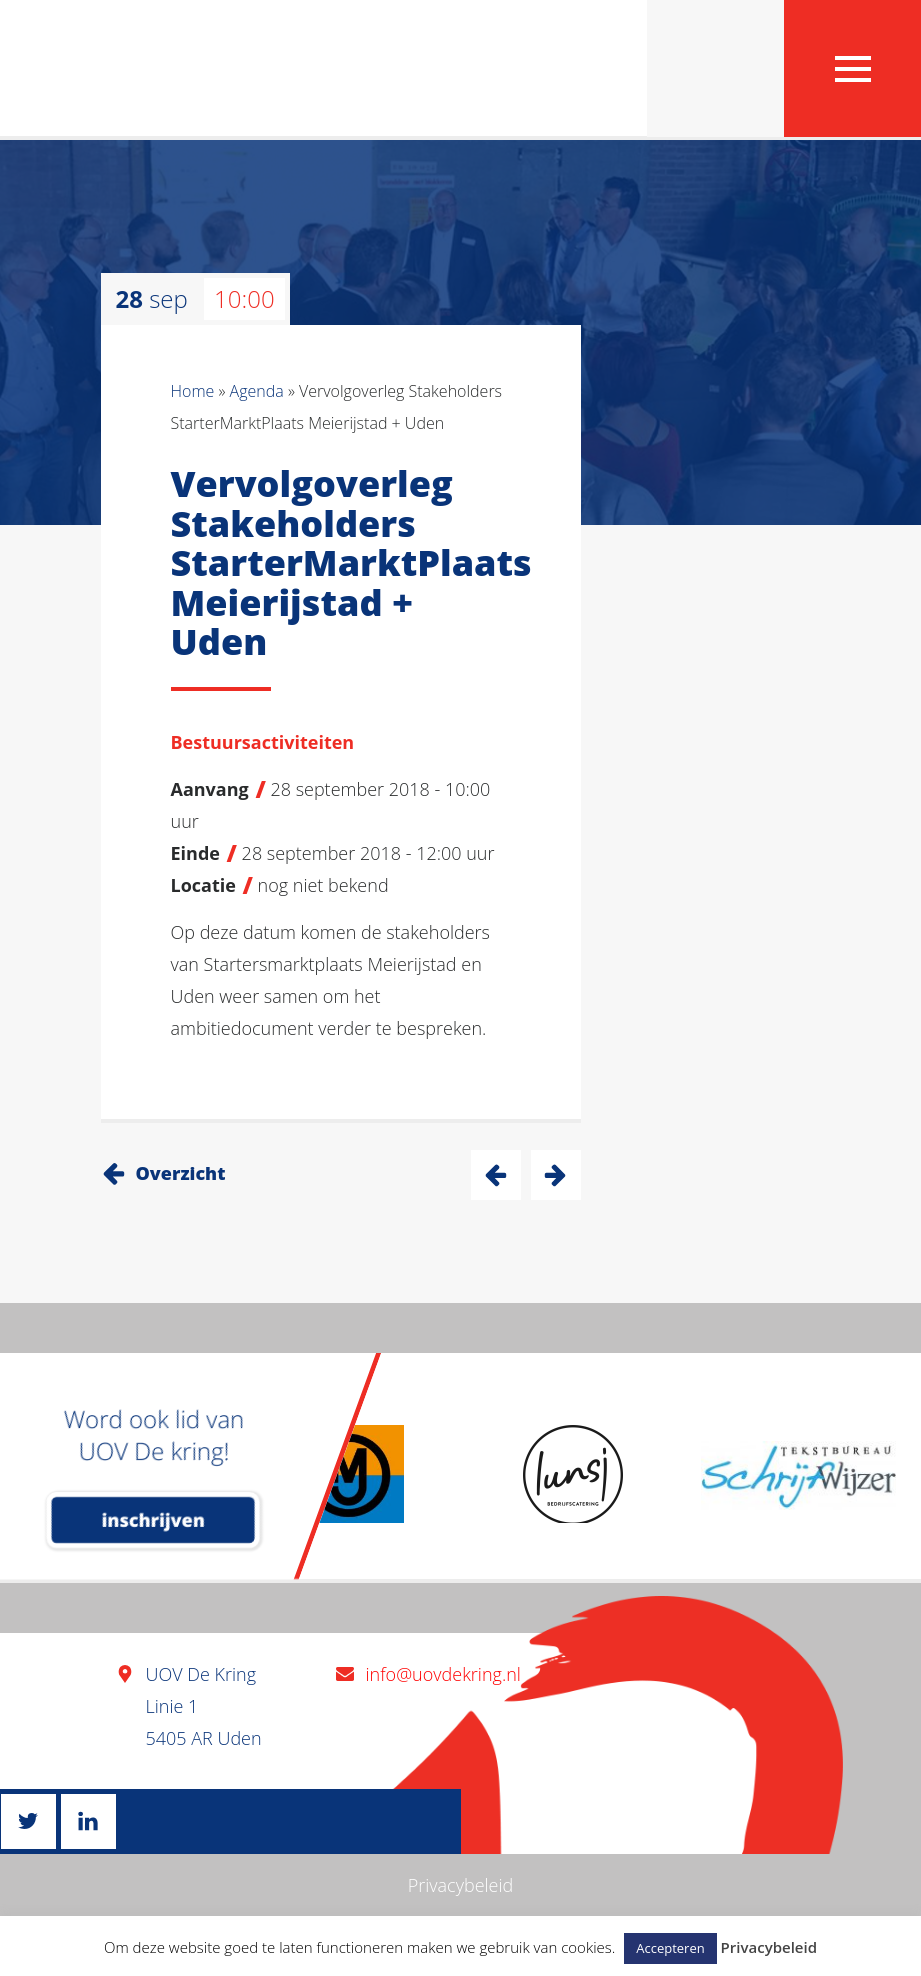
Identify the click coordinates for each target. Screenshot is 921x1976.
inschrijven (153, 1520)
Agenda (257, 391)
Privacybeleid (461, 1885)
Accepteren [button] (670, 1948)
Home (193, 391)
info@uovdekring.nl (443, 1674)
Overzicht (181, 1173)
